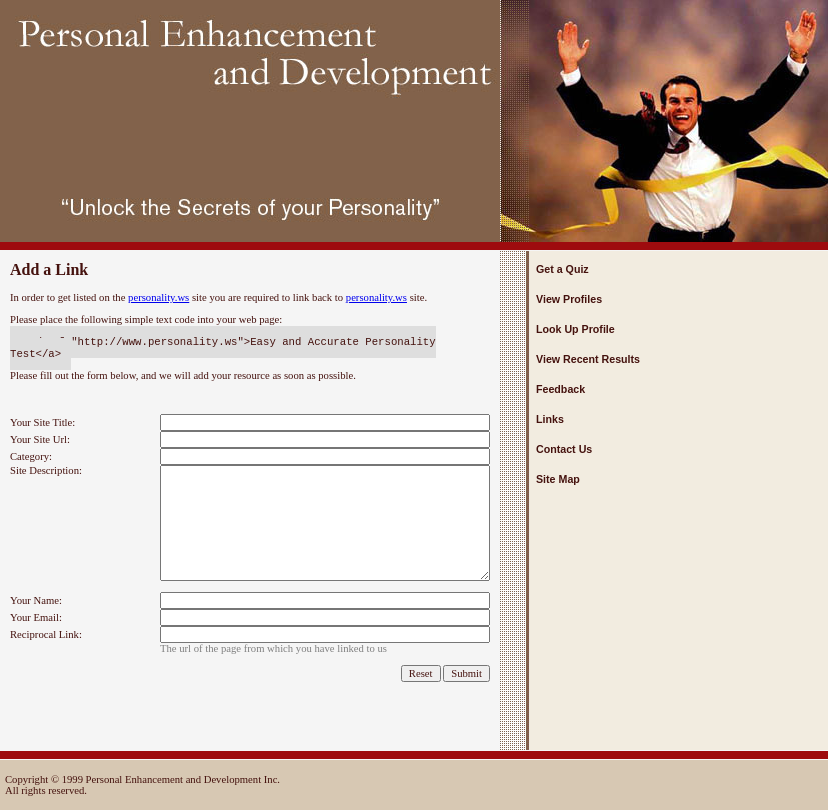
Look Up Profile (575, 329)
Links (550, 419)
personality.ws (158, 297)
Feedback (560, 389)
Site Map (558, 479)
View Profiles (569, 299)
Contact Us (564, 449)
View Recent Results (588, 359)
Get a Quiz (562, 269)
